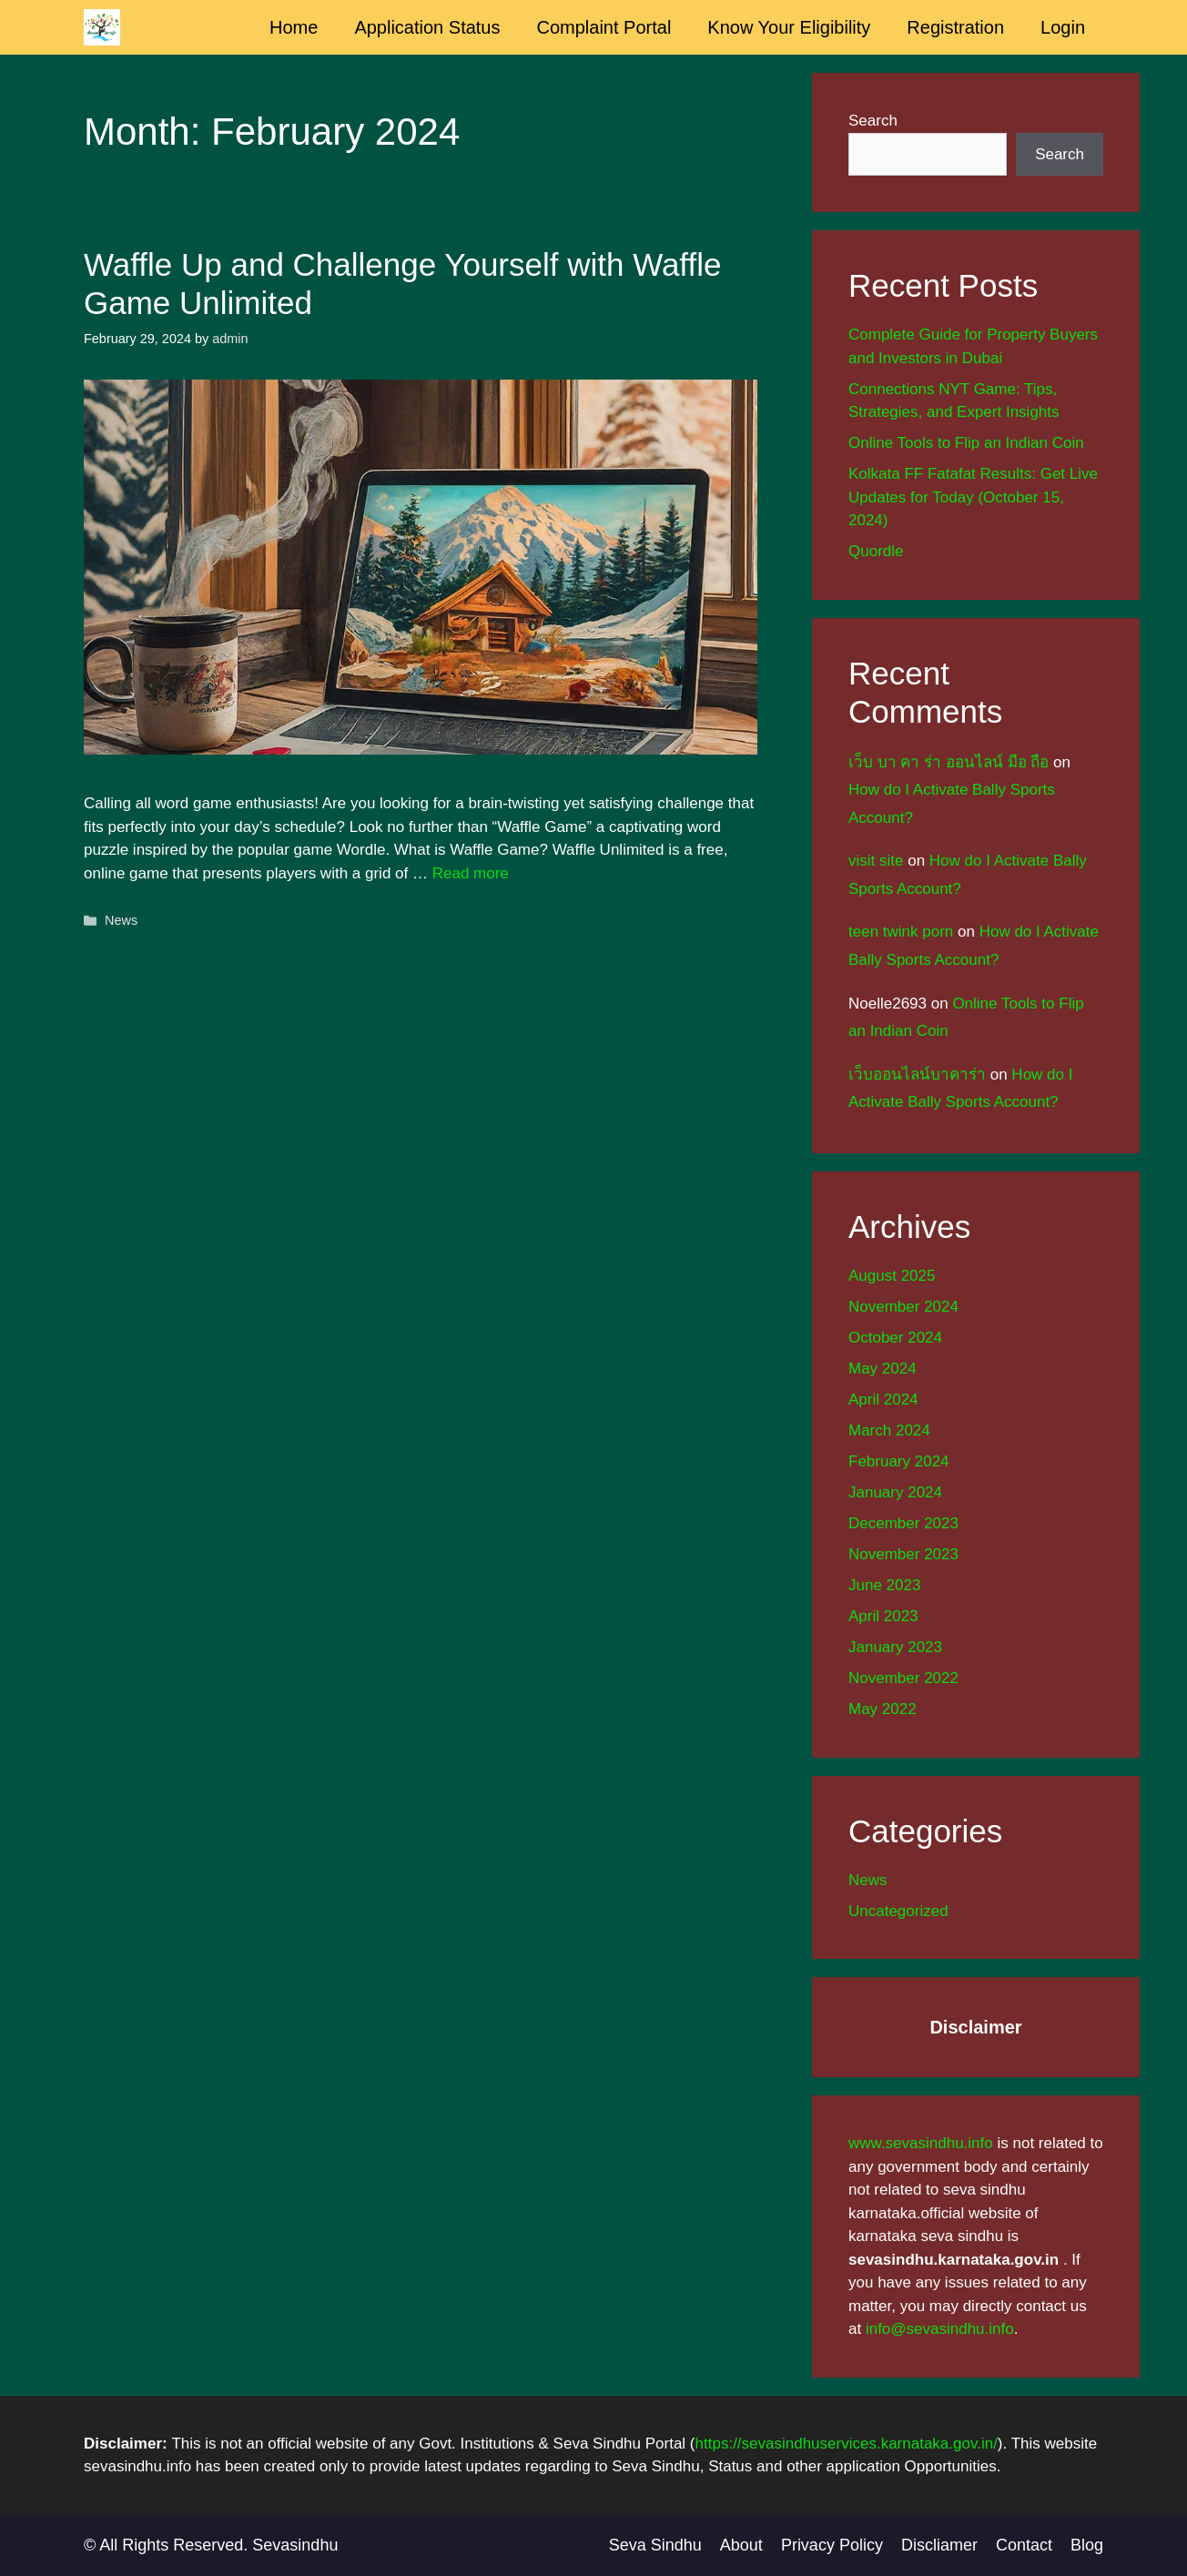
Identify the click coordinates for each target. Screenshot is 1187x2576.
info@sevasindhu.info (940, 2329)
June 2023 (884, 1585)
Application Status (427, 27)
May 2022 (882, 1709)
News (121, 920)
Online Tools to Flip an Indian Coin (966, 442)
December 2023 (903, 1523)
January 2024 (895, 1492)
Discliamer (939, 2545)
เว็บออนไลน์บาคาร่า (917, 1074)
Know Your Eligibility (788, 27)
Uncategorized (898, 1911)
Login (1062, 27)
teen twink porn (900, 931)
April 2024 (883, 1399)
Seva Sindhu (655, 2545)
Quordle (875, 551)
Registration (955, 27)
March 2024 (889, 1430)
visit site (875, 860)
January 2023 (895, 1647)
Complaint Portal (604, 27)
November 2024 (903, 1306)
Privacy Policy (832, 2545)
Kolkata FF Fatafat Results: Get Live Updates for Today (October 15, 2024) (973, 497)
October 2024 (895, 1337)
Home (293, 27)
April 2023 (883, 1616)
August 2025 (891, 1275)
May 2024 (882, 1368)
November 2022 (903, 1678)
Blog (1086, 2545)
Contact (1024, 2545)
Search (873, 120)
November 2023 (903, 1554)
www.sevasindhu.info (920, 2143)
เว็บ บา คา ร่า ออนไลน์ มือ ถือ (948, 762)
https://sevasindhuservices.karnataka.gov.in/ (846, 2443)
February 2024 (898, 1461)
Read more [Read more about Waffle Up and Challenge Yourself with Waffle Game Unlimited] (470, 873)
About (741, 2545)
